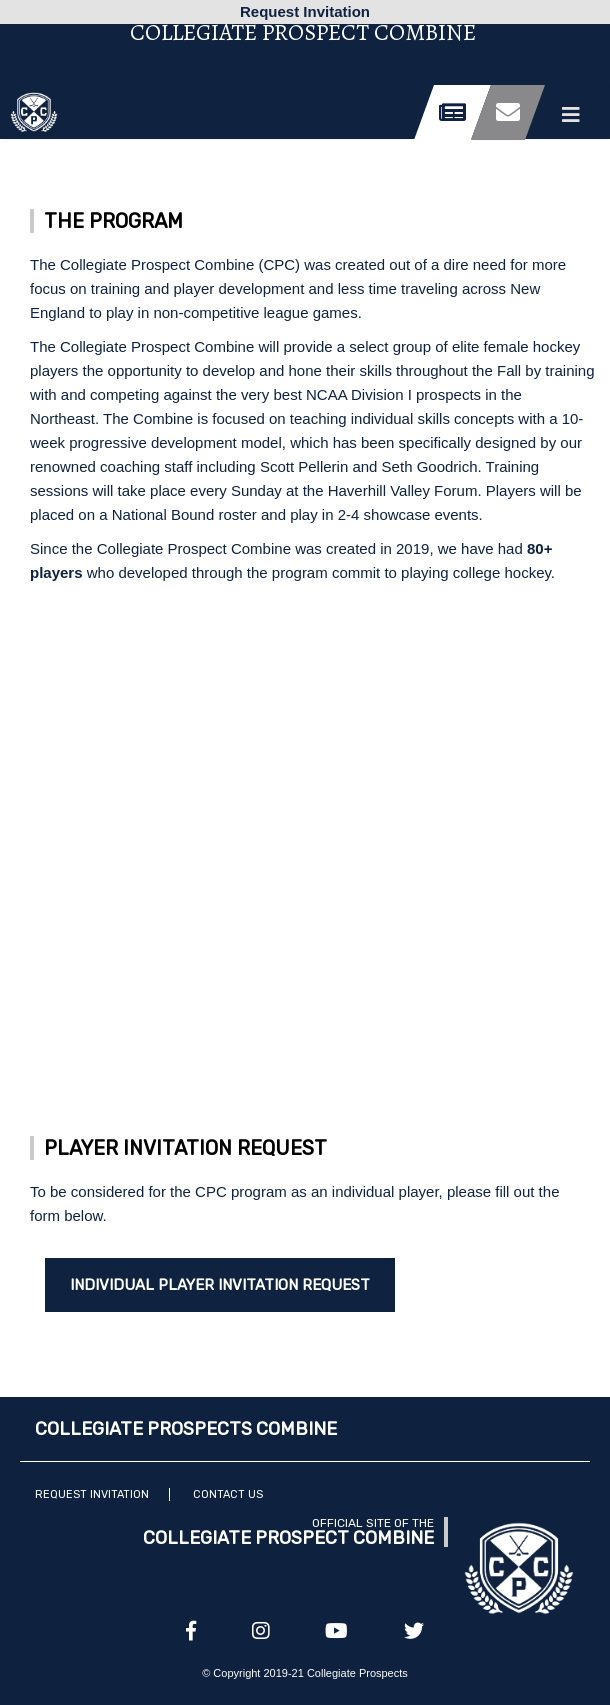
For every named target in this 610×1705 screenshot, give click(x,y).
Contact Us (228, 1494)
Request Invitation (92, 1494)
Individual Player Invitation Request (220, 1285)
